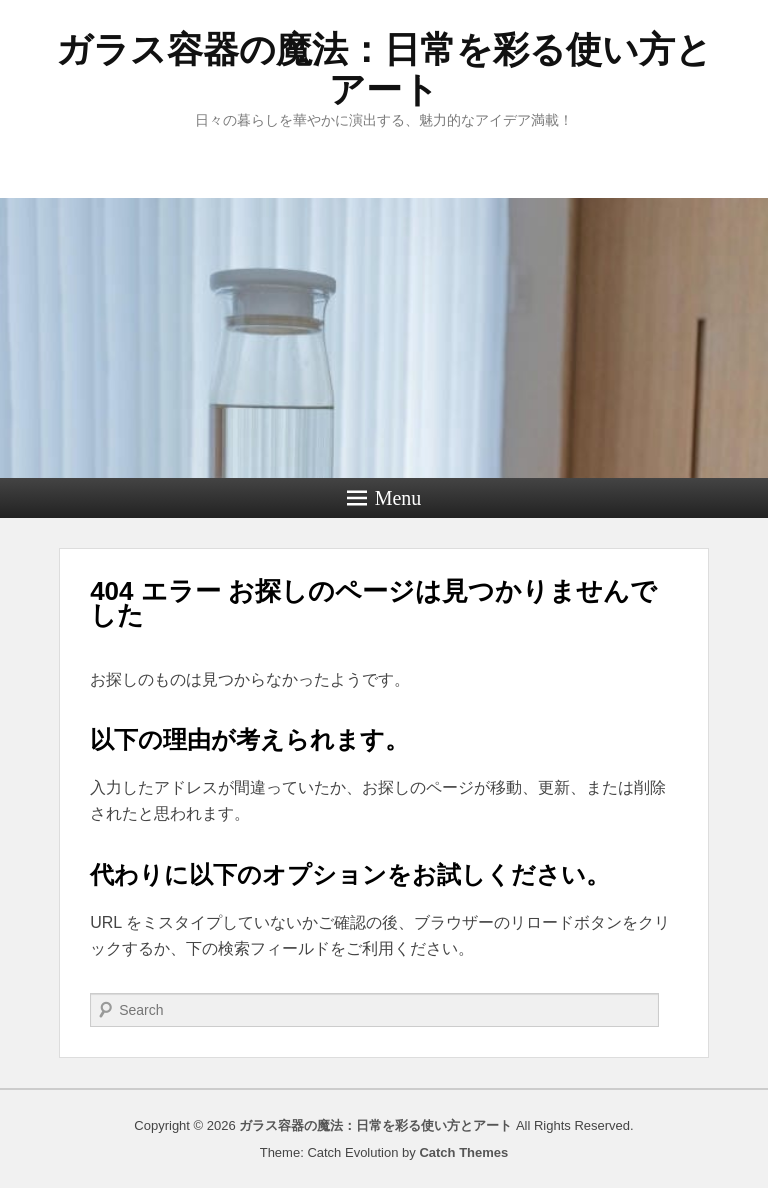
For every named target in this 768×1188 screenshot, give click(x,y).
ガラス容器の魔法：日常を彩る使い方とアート (384, 69)
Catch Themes (463, 1152)
